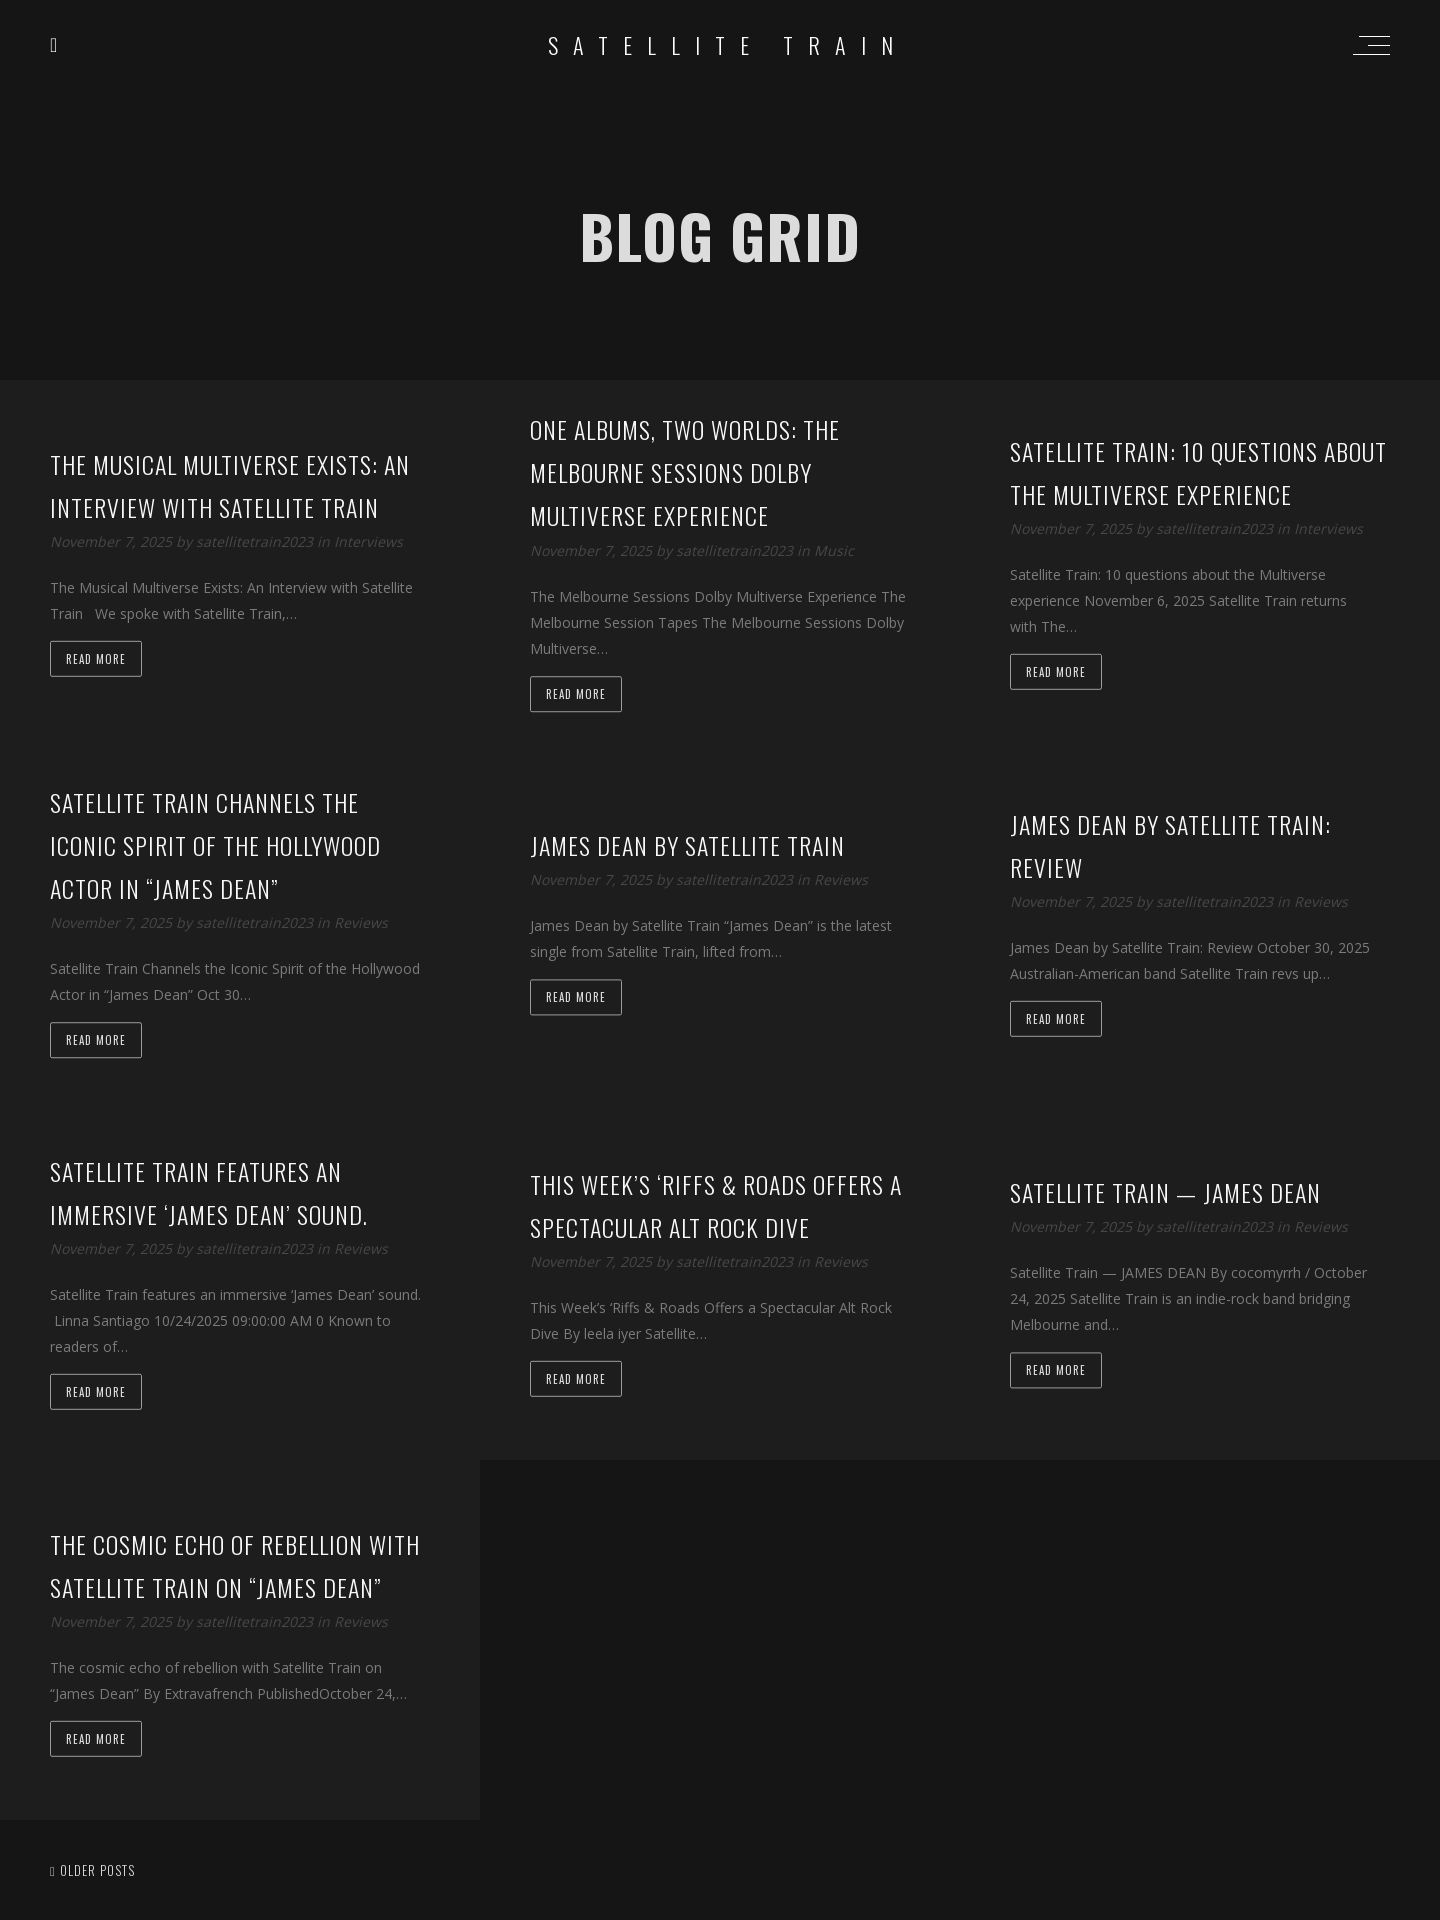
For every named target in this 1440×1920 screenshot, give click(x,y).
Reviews (361, 923)
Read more (96, 659)
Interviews (368, 541)
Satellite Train (728, 45)
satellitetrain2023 (256, 541)
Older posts (92, 1870)
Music (834, 550)
